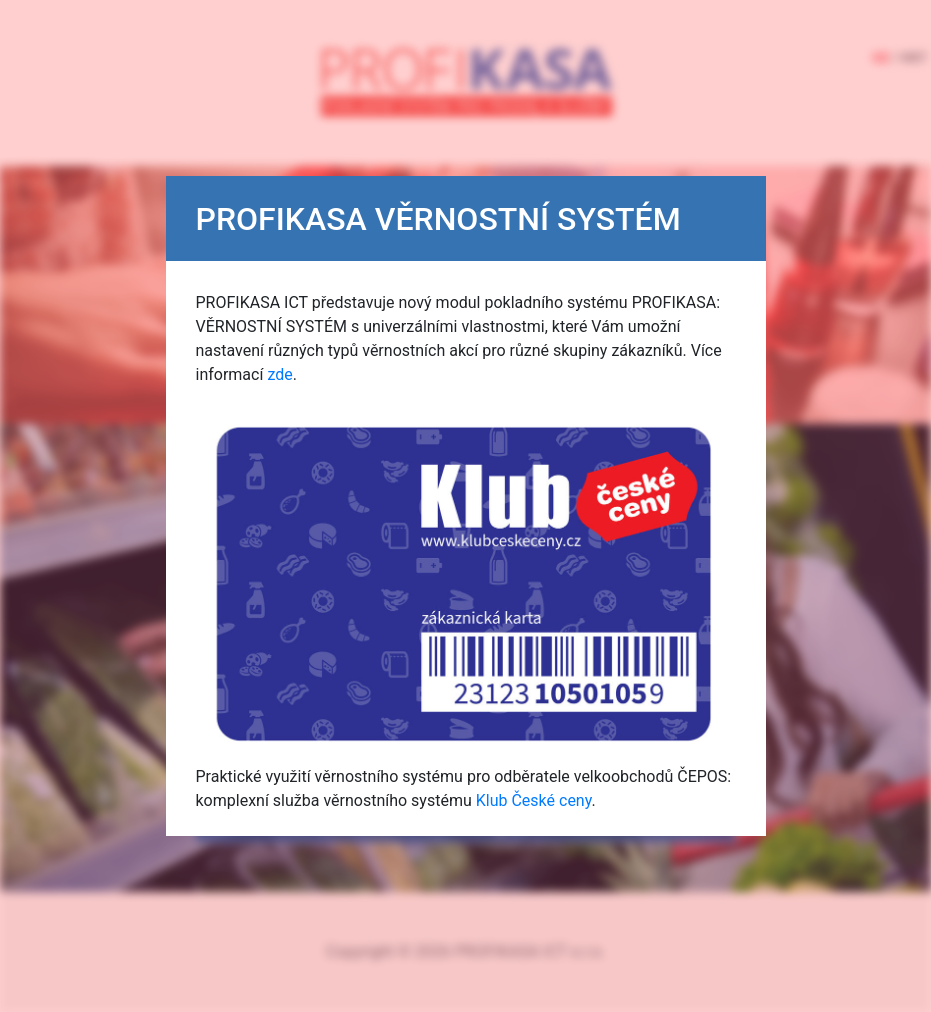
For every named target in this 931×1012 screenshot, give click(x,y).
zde (279, 374)
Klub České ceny (534, 800)
